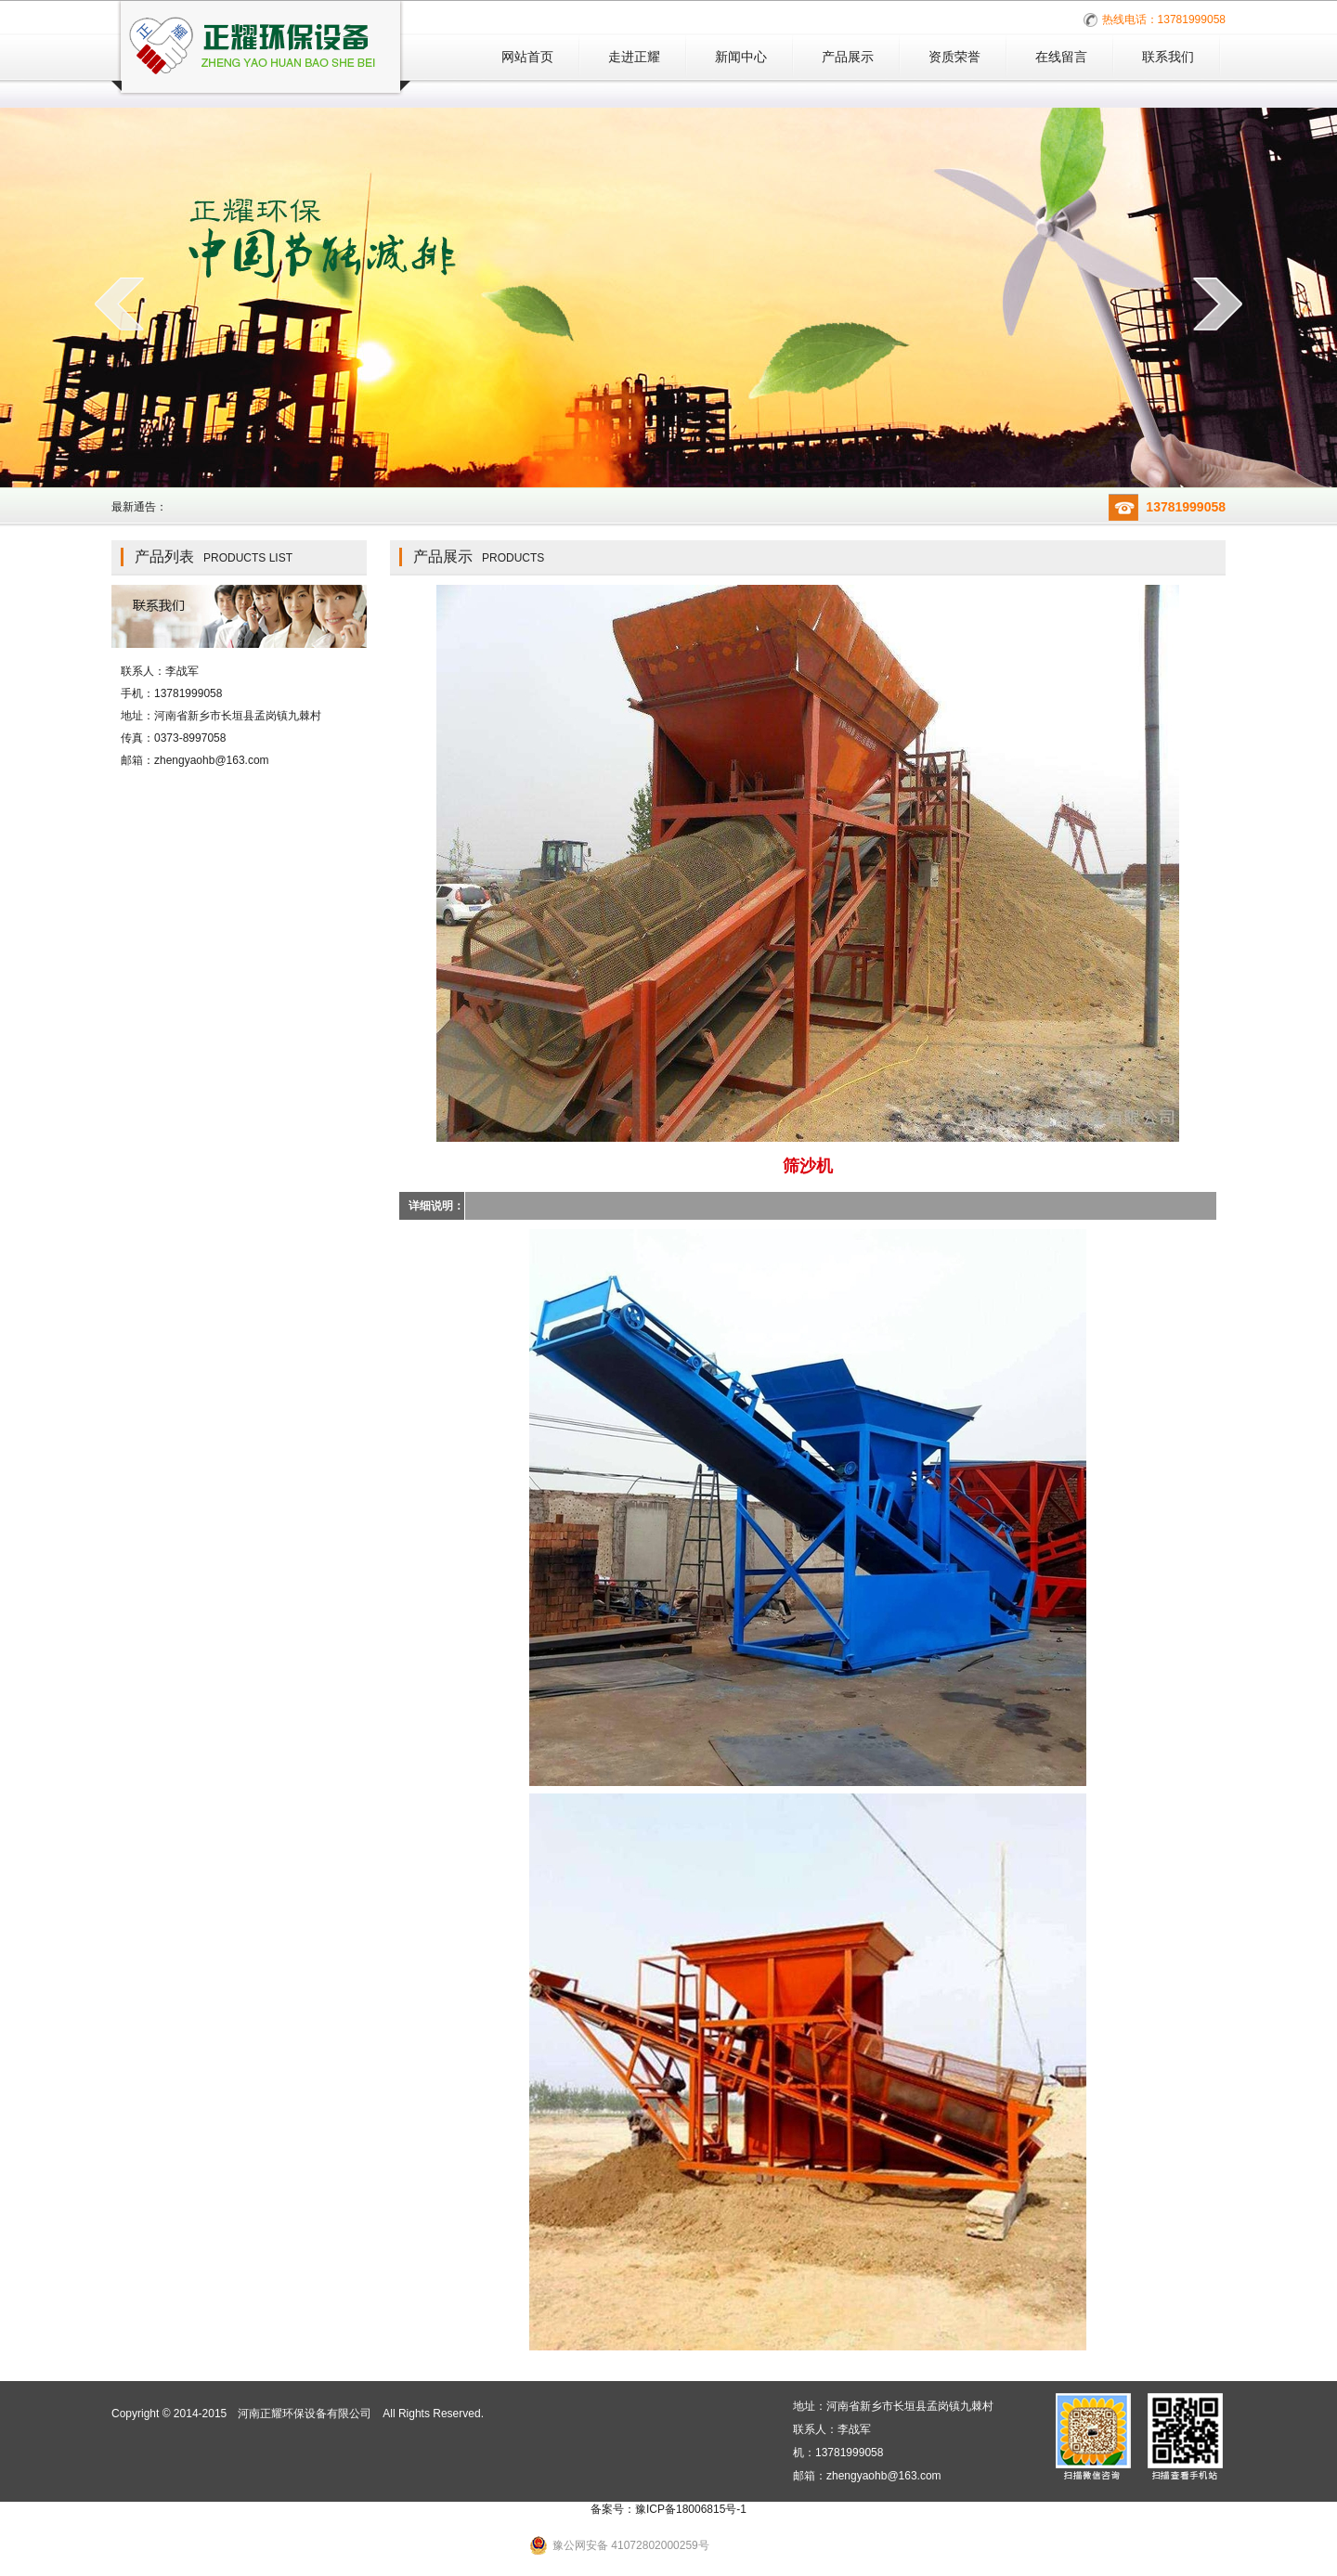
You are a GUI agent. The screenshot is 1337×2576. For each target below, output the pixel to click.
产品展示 (848, 56)
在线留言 (1061, 56)
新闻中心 (741, 56)
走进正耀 (634, 56)
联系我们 (1168, 56)
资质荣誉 (954, 56)
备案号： (668, 2509)
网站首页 (527, 56)
